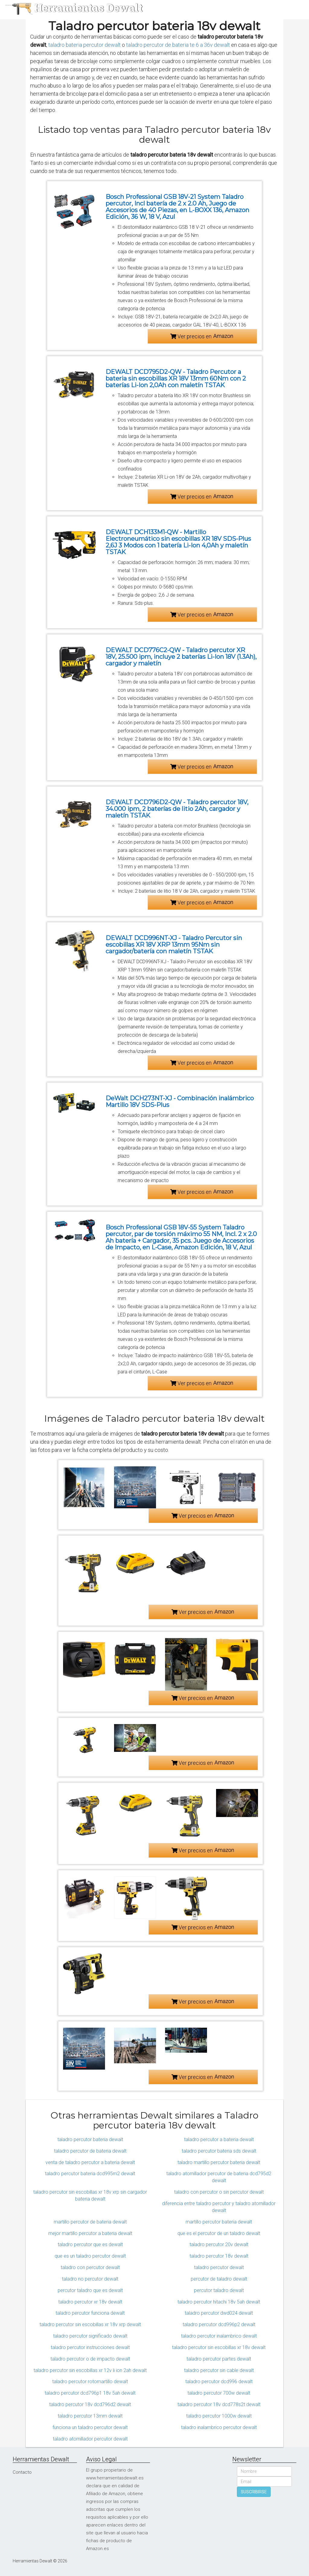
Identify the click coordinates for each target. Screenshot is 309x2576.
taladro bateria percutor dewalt (84, 45)
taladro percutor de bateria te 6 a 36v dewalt (178, 45)
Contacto (22, 2472)
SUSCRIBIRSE (254, 2491)
